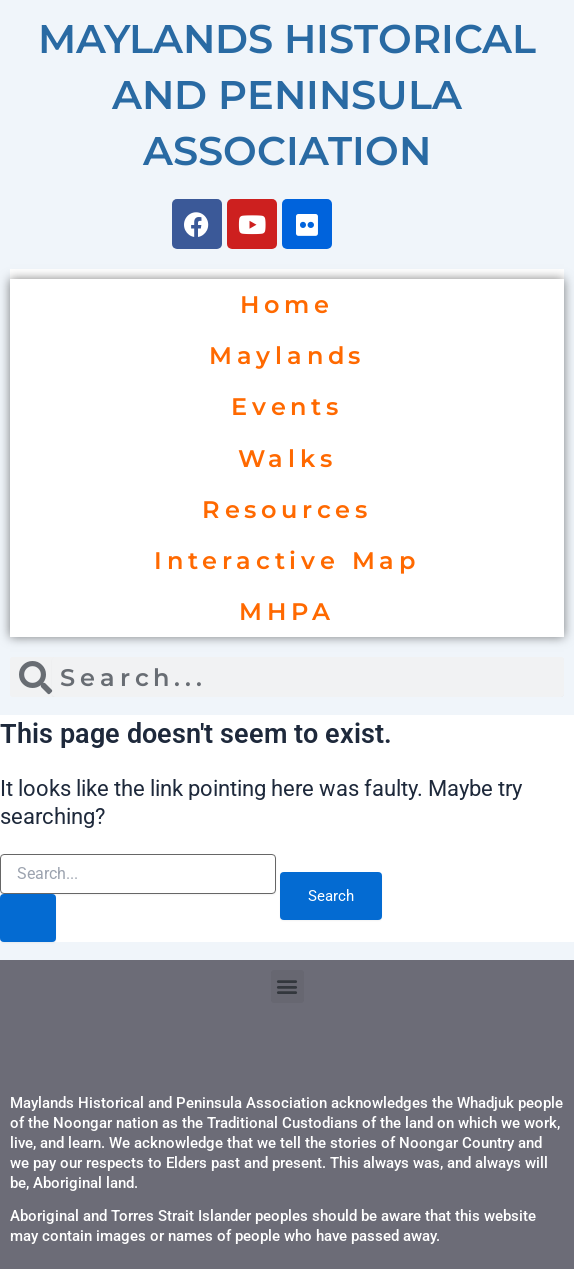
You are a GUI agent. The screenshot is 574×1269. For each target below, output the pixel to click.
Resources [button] (287, 509)
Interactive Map (287, 560)
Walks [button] (287, 458)
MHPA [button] (286, 611)
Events (287, 406)
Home (286, 304)
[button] (287, 986)
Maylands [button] (287, 355)
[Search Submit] (28, 918)
